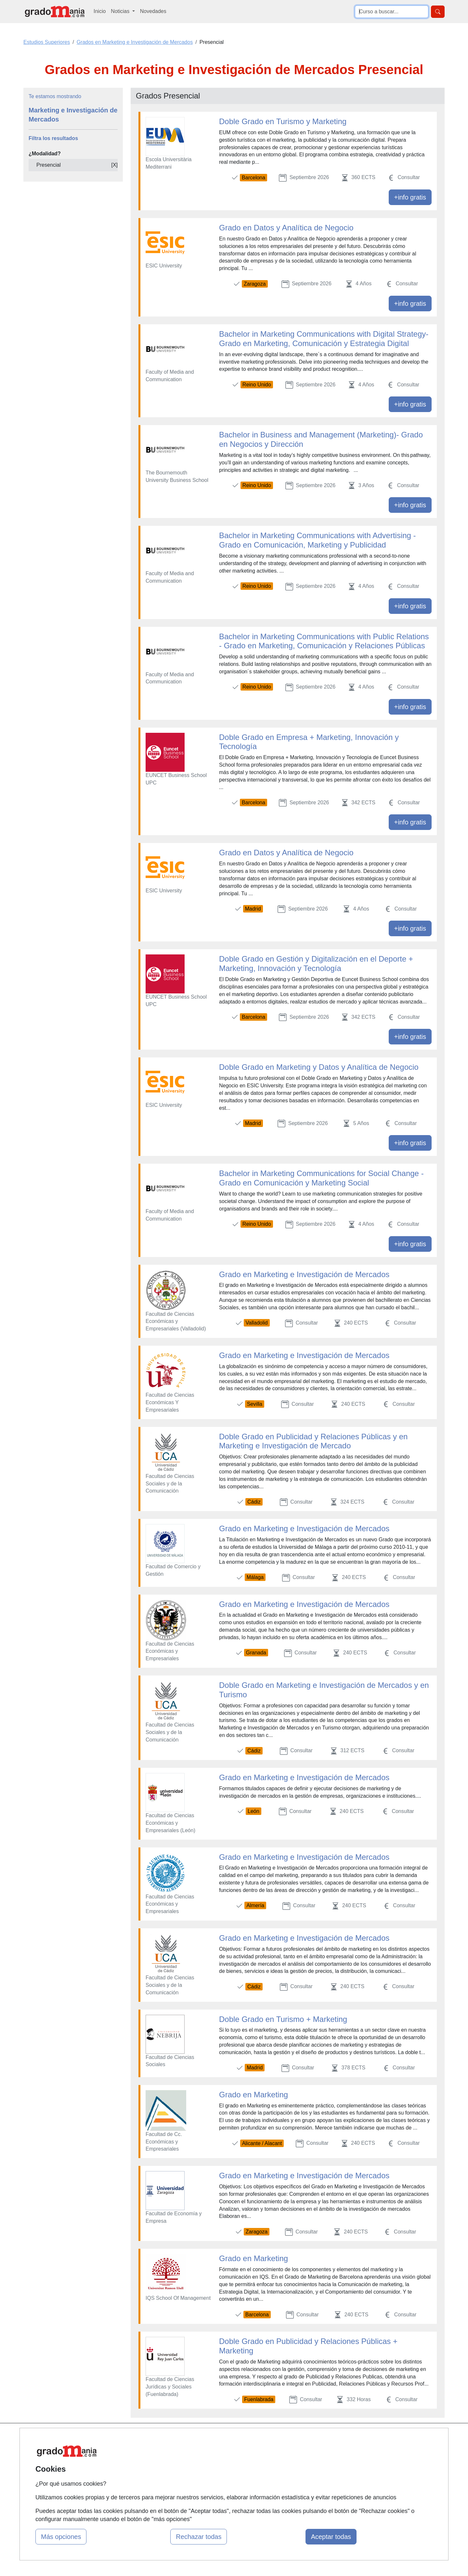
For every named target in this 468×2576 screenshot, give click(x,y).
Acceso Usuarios (155, 2475)
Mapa (142, 2437)
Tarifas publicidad (156, 2462)
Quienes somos (154, 2449)
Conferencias (222, 2462)
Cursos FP (219, 2449)
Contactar (290, 2437)
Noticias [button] (121, 11)
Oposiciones (221, 2487)
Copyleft (288, 2475)
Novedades (153, 11)
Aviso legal (291, 2462)
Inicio (100, 11)
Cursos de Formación (232, 2475)
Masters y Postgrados (232, 2437)
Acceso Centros (154, 2487)
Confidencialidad (298, 2449)
